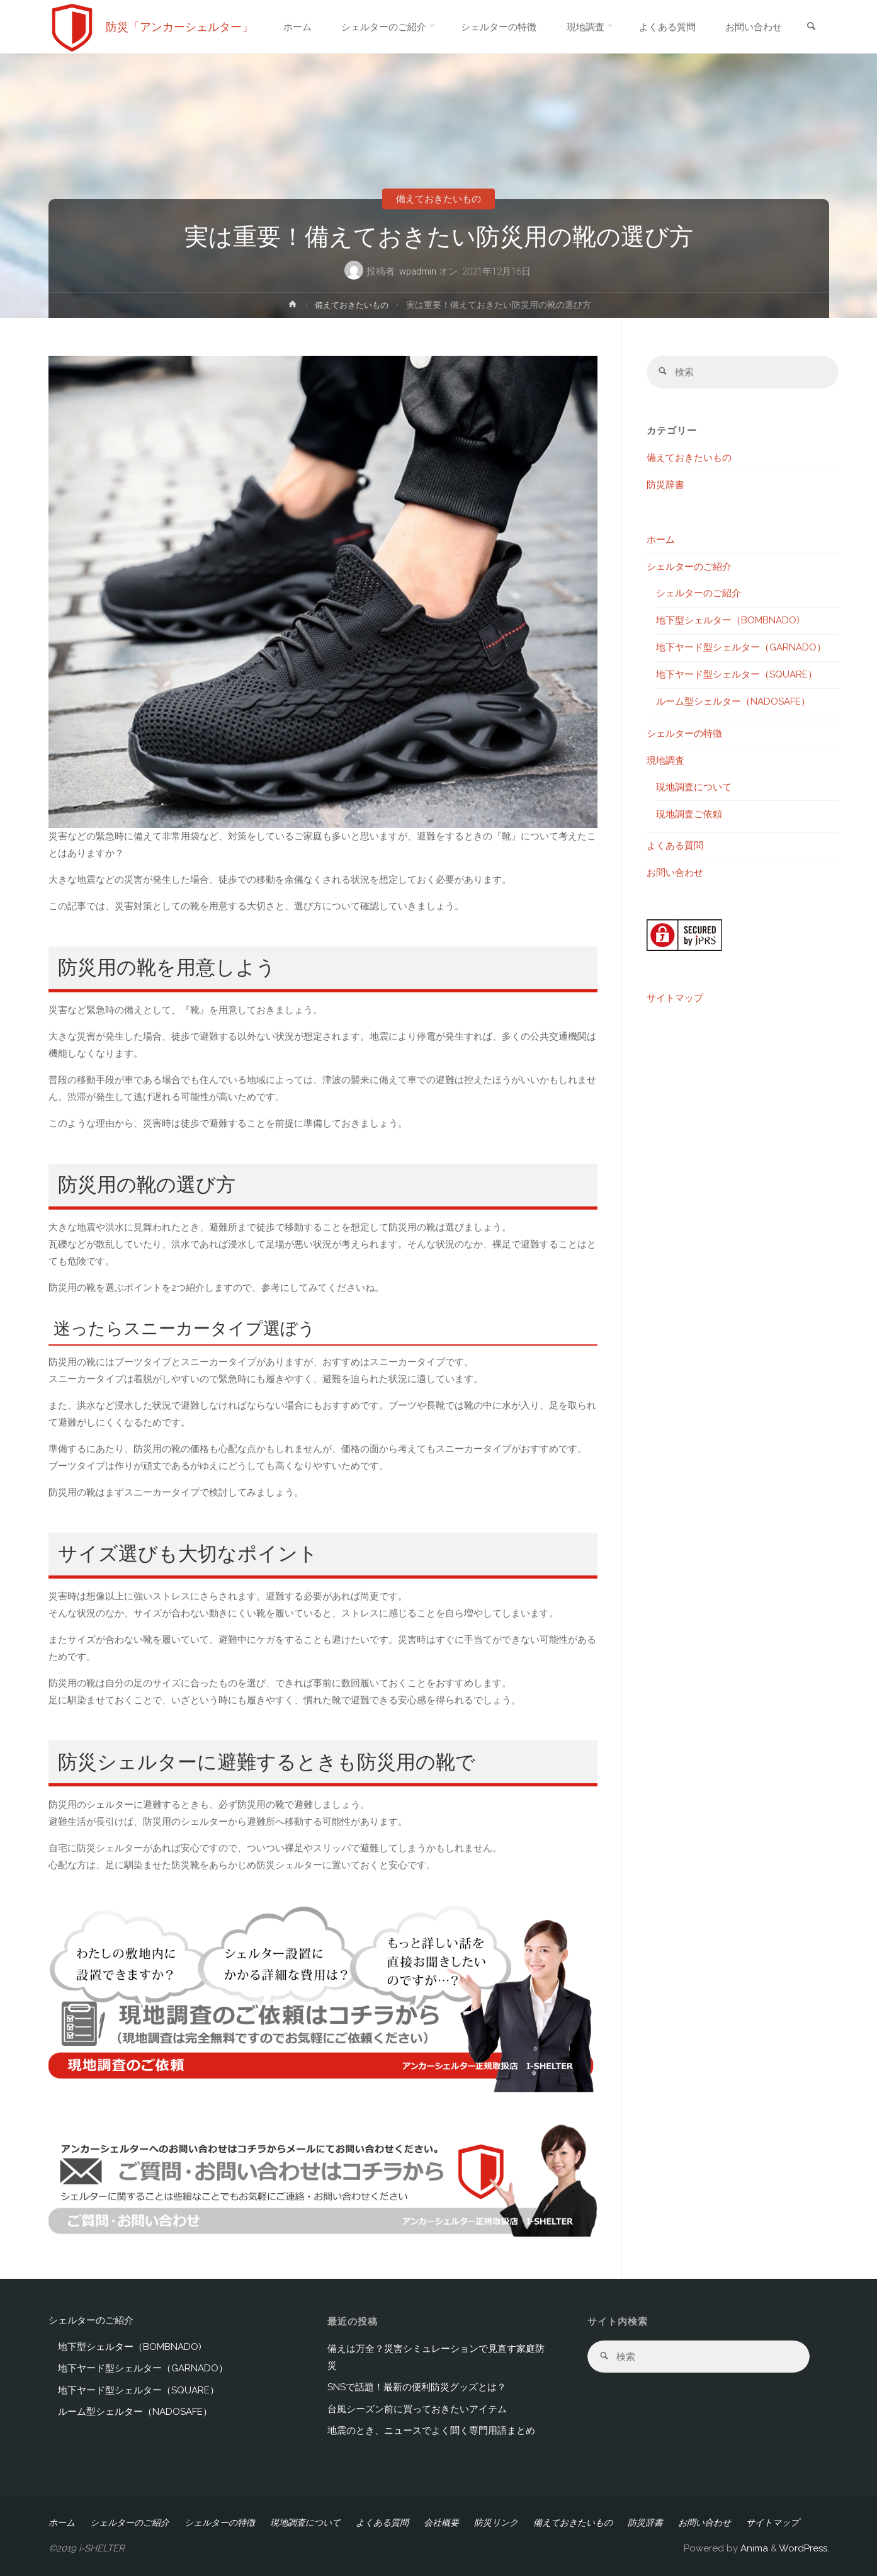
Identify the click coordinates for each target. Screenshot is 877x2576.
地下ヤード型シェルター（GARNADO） (741, 648)
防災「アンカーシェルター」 (179, 26)
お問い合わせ (675, 873)
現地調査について (694, 787)
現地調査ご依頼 (689, 814)
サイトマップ (675, 998)
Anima (753, 2548)
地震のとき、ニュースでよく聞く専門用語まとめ (431, 2430)
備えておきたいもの (438, 199)
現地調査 (665, 761)
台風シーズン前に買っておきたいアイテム (417, 2409)
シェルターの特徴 (684, 734)
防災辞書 (665, 485)
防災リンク (496, 2522)
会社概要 (441, 2522)
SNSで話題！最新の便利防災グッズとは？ (416, 2387)
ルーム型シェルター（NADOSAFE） (733, 702)
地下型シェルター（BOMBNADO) (728, 621)
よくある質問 (675, 846)
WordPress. (804, 2548)
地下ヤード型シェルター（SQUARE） (736, 675)
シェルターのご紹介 (689, 567)
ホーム (661, 540)
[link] (811, 27)
